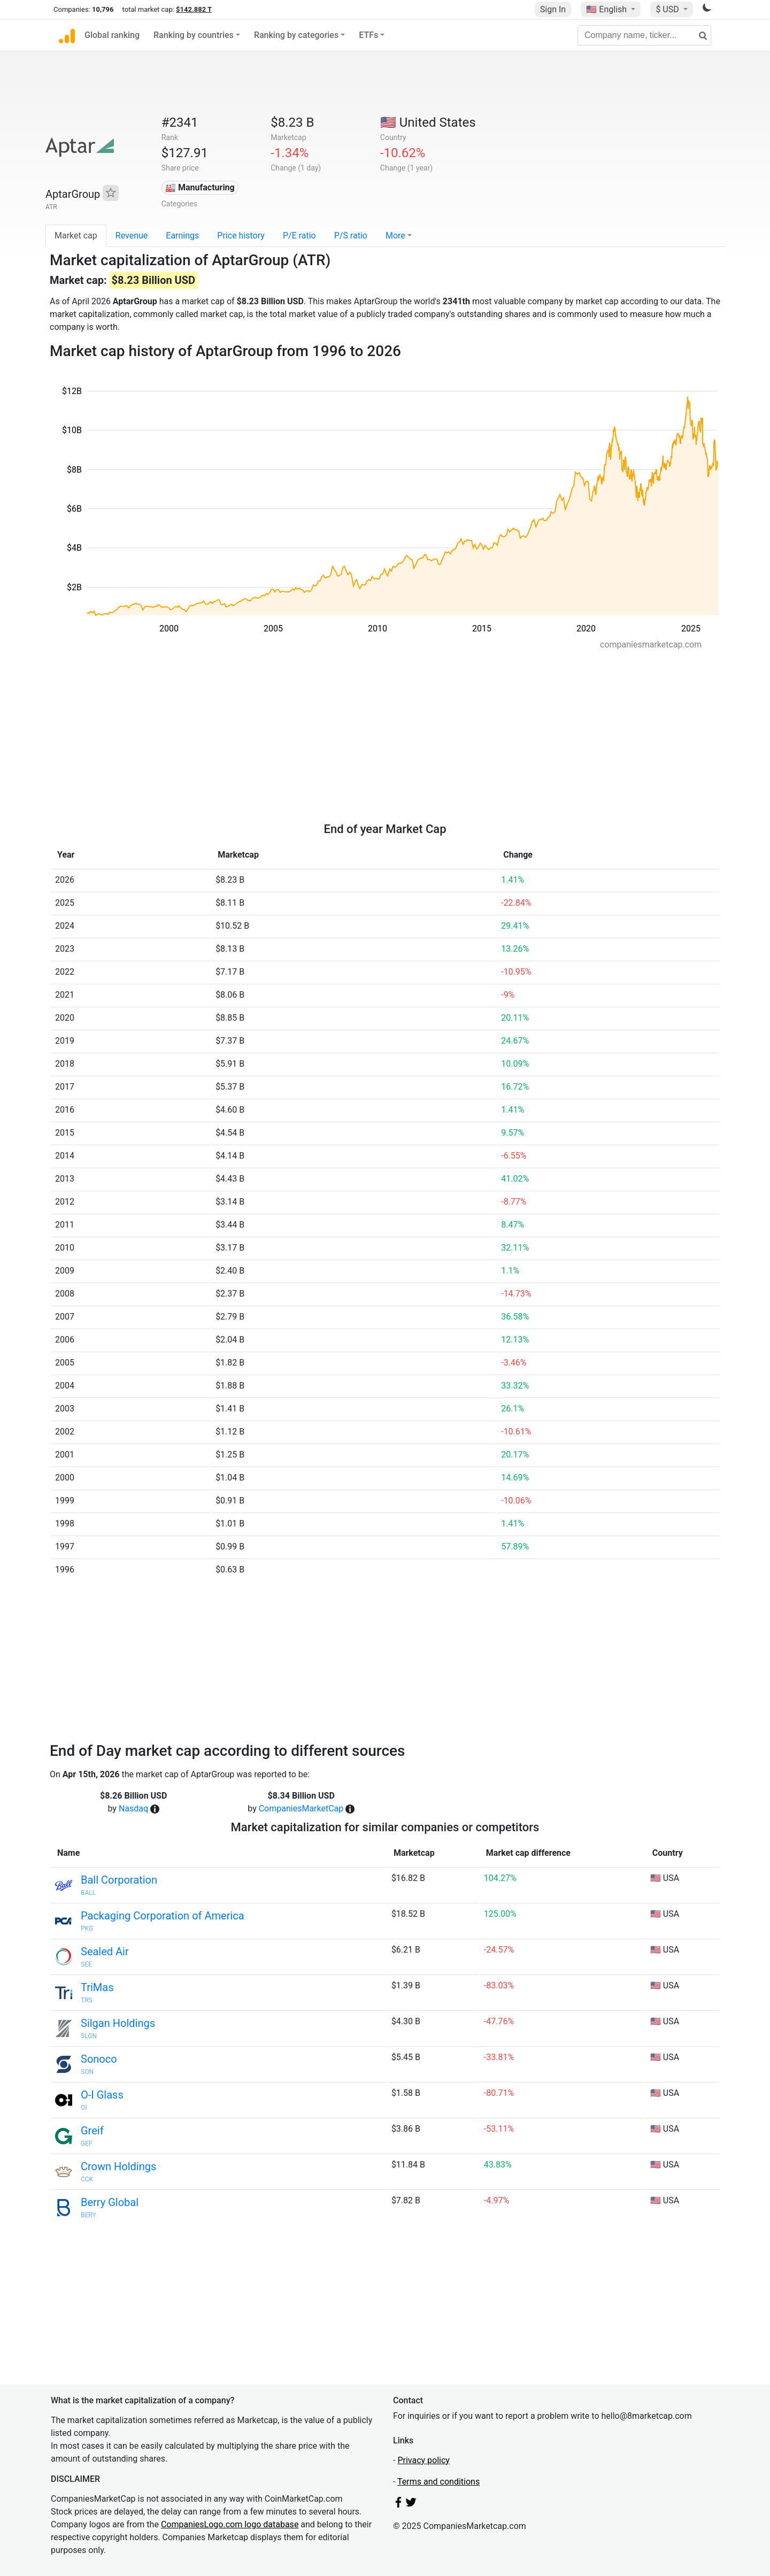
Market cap (76, 235)
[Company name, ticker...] (644, 35)
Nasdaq (133, 1808)
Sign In (553, 9)
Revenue (132, 235)
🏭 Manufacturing (200, 187)
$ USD (668, 9)
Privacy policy (423, 2460)
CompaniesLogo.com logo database (229, 2524)
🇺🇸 (607, 9)
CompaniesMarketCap (301, 1808)
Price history (241, 235)
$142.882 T (194, 9)
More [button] (395, 235)
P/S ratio (350, 235)
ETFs (368, 35)
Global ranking (112, 35)
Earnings (182, 235)
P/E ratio (299, 235)
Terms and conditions (438, 2482)
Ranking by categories (296, 35)
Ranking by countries (193, 35)
